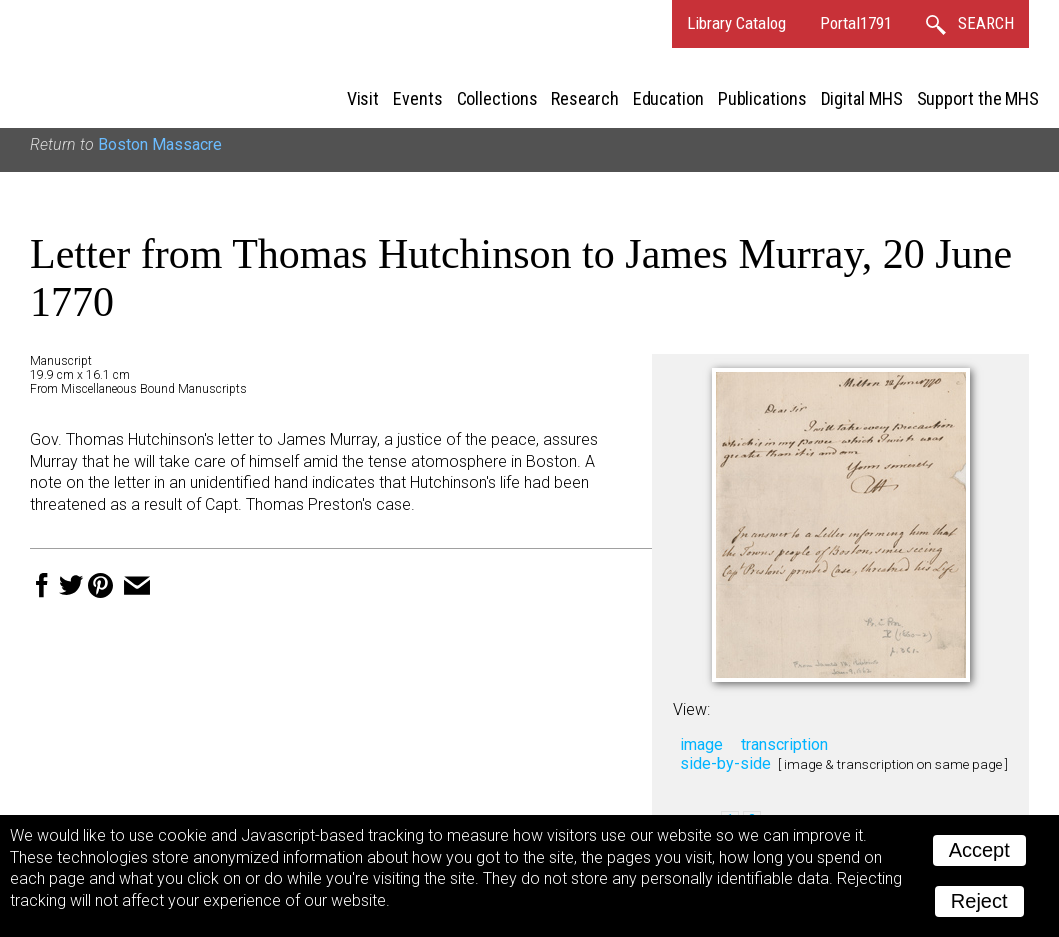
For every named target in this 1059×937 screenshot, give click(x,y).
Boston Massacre (160, 144)
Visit (363, 98)
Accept (979, 850)
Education (668, 98)
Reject (979, 901)
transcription (784, 744)
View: (691, 709)
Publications (762, 98)
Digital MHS (862, 98)
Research (584, 98)
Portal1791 (856, 23)
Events (417, 98)
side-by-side (725, 763)
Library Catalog (736, 23)
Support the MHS (978, 98)
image (701, 744)
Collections (497, 98)
